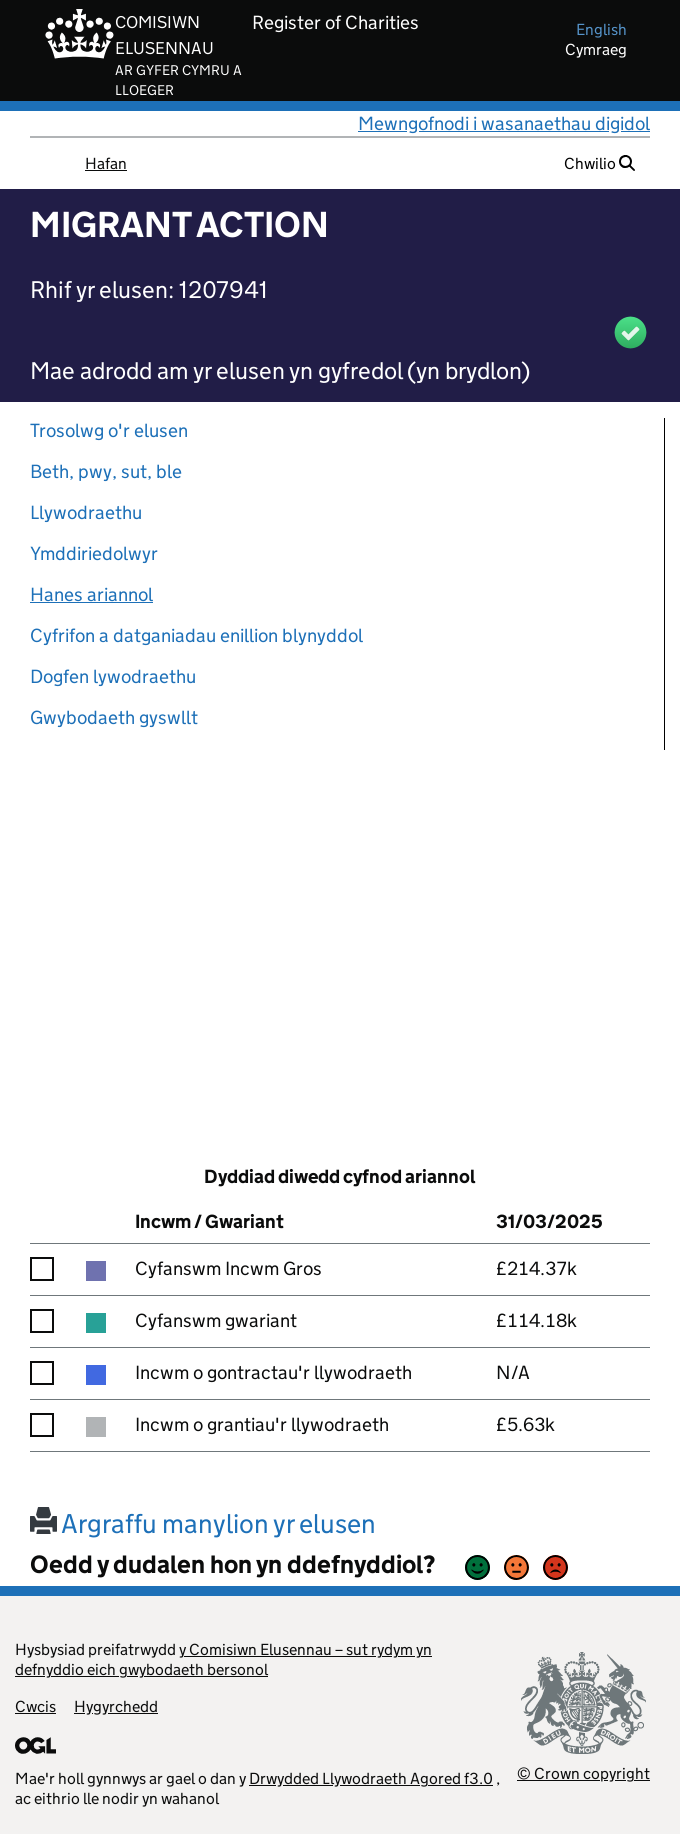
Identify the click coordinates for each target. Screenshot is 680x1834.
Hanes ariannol (91, 594)
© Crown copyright (583, 1773)
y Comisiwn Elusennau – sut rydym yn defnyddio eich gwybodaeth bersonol (223, 1659)
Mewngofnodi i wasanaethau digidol (504, 123)
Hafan (106, 163)
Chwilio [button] (599, 163)
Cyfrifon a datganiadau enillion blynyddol (196, 635)
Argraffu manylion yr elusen (203, 1523)
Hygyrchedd (116, 1706)
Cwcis (35, 1706)
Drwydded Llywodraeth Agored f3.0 (371, 1778)
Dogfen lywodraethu (113, 676)
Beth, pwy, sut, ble (106, 471)
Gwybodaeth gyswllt (114, 717)
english (601, 29)
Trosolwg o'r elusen (109, 430)
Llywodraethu (86, 512)
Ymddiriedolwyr (94, 553)
